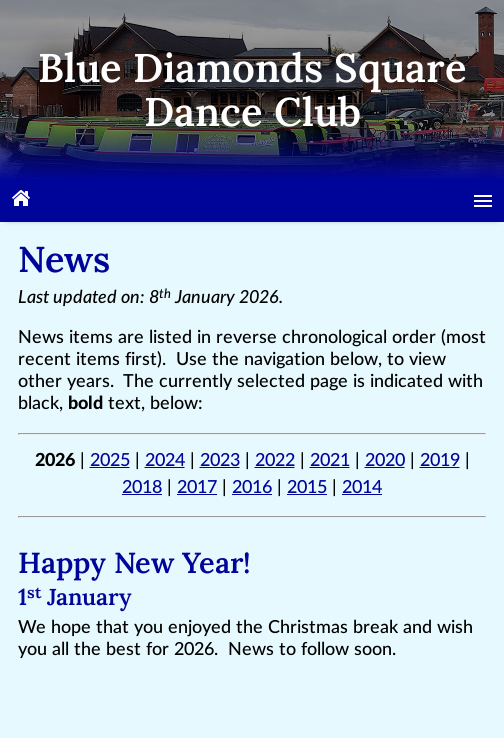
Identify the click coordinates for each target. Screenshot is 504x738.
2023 (220, 461)
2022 (275, 461)
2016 (252, 488)
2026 (55, 461)
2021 (330, 461)
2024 (165, 461)
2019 (440, 461)
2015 (307, 488)
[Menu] (483, 201)
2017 (197, 488)
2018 (142, 488)
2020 (385, 461)
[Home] (21, 201)
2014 (362, 488)
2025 (110, 461)
